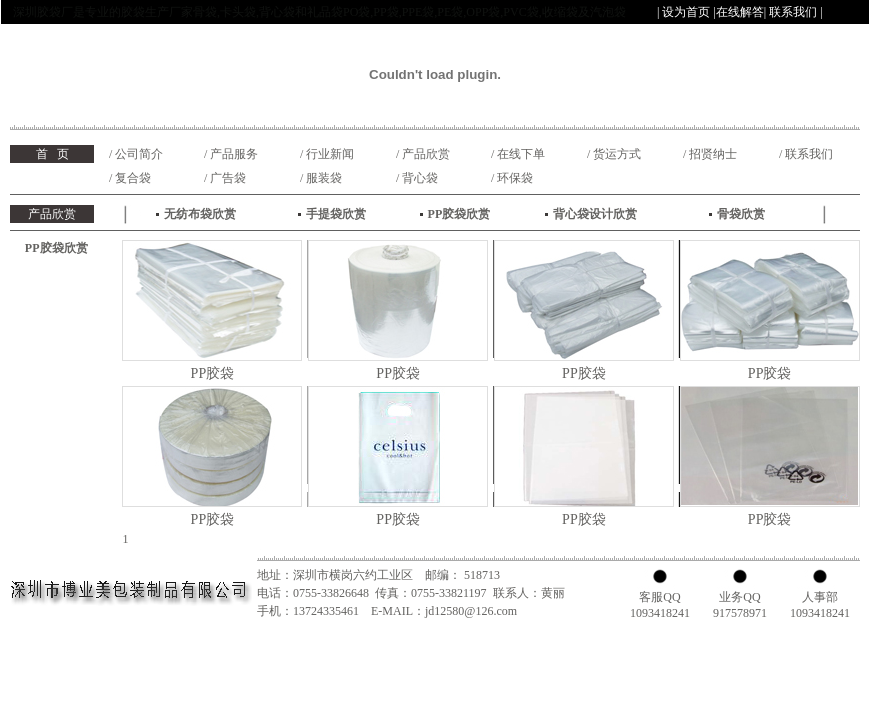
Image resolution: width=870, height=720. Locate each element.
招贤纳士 (713, 154)
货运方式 (617, 154)
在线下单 (521, 154)
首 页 (52, 154)
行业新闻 (330, 154)
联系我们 (793, 12)
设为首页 (686, 12)
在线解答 (740, 12)
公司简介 (139, 154)
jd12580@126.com (471, 611)
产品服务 (234, 154)
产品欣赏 (426, 154)
